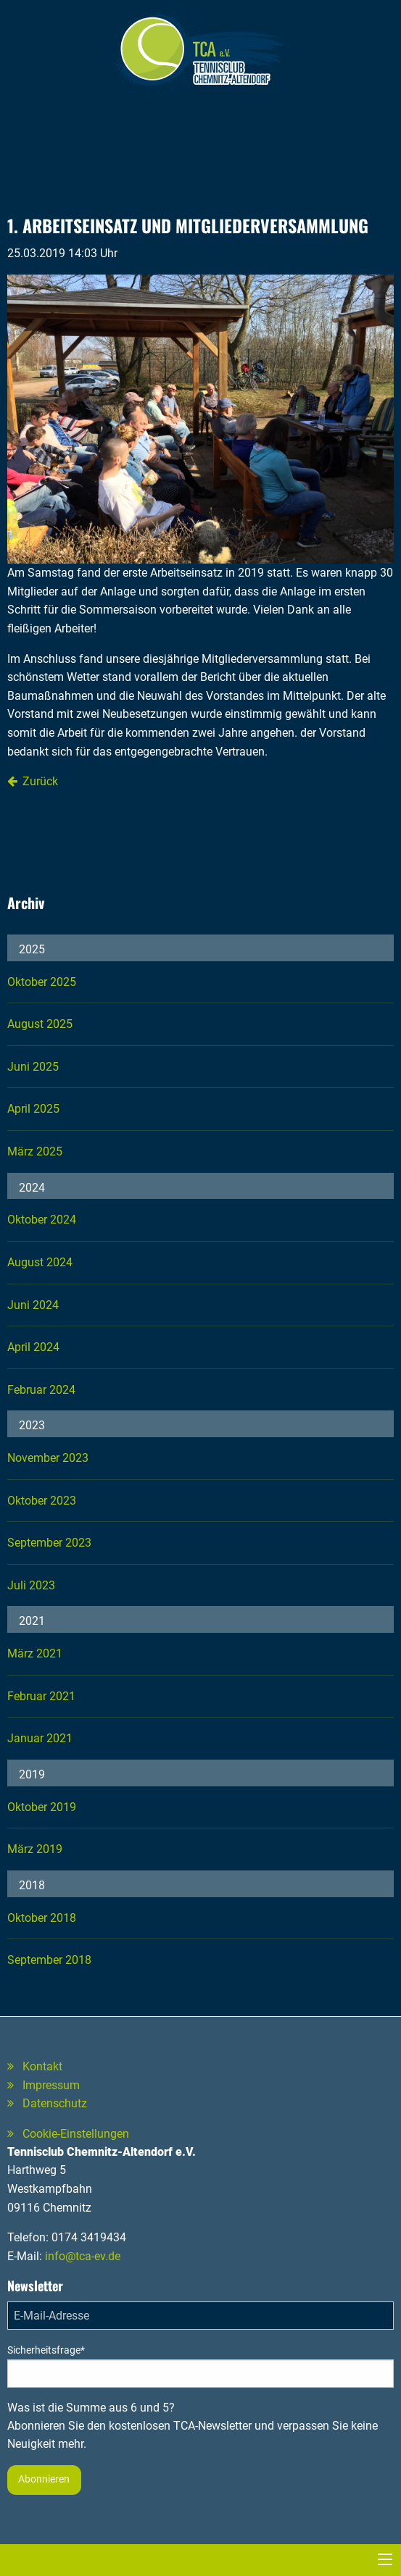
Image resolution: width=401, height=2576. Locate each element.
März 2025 (34, 1151)
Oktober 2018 (41, 1918)
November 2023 (47, 1458)
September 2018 (49, 1960)
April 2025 (33, 1109)
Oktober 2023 (41, 1500)
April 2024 (33, 1347)
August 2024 (40, 1262)
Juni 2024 (33, 1305)
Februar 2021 (41, 1696)
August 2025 (40, 1024)
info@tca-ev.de (82, 2256)
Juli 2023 (31, 1585)
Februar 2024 (41, 1390)
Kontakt (42, 2066)
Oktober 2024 (41, 1219)
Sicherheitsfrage (46, 2350)
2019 (32, 1774)
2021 (32, 1621)
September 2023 (49, 1543)
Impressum (51, 2085)
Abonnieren (44, 2479)
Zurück (40, 781)
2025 (32, 949)
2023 (32, 1425)
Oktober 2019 (41, 1807)
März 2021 (34, 1653)
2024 (32, 1188)
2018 (32, 1885)
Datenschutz (54, 2103)
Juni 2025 (33, 1067)
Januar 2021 (40, 1738)
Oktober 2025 (41, 982)
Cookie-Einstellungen (75, 2134)
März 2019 (34, 1849)
